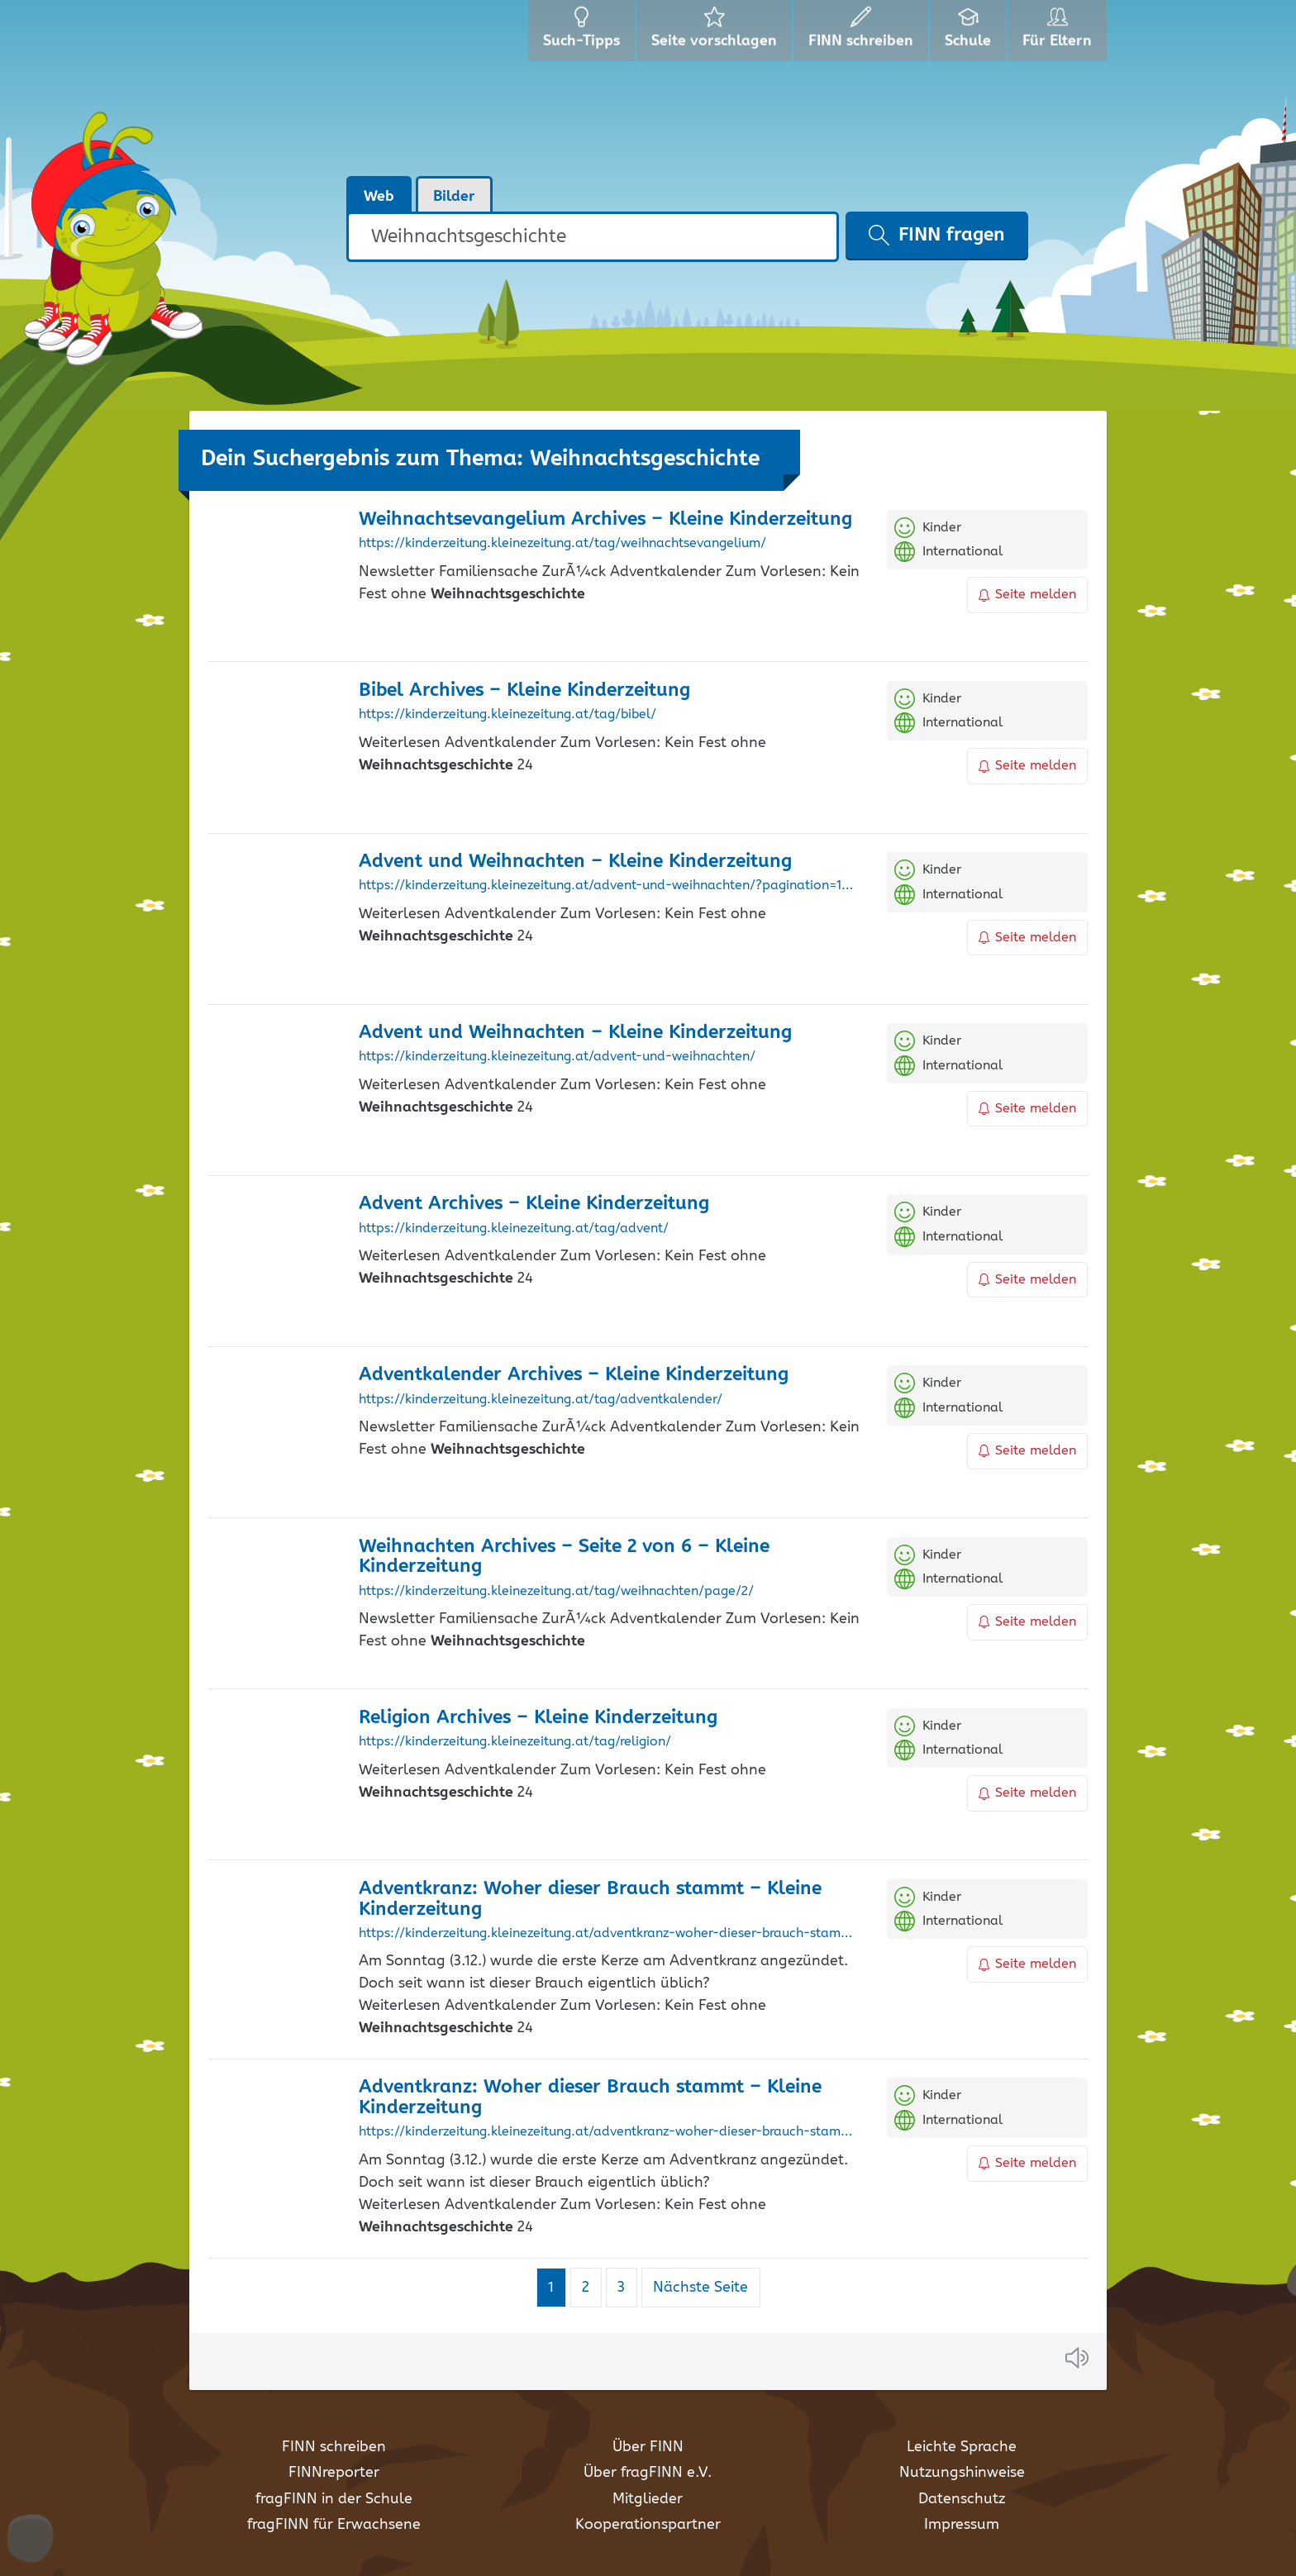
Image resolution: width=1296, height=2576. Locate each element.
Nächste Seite (700, 2287)
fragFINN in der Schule (333, 2499)
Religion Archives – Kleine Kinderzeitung (538, 1717)
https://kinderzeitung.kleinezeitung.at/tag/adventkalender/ (540, 1400)
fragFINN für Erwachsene (334, 2524)
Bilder (454, 196)
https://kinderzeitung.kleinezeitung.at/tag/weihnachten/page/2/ (556, 1592)
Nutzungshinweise (962, 2472)
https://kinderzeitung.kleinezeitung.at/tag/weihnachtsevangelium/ (562, 544)
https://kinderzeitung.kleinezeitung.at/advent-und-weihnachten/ (557, 1057)
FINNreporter (333, 2472)
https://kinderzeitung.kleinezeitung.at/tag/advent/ (514, 1229)
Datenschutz (961, 2499)
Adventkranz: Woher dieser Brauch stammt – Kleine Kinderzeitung (590, 1899)
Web (379, 196)
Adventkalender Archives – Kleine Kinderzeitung (574, 1374)
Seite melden (1027, 594)
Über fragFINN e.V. (648, 2472)
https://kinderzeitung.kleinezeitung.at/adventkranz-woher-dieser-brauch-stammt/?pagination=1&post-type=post (610, 1934)
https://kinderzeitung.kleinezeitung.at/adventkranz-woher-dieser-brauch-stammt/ (610, 2132)
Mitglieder (647, 2499)
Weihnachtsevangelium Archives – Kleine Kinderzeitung (605, 519)
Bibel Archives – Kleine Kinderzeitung (524, 690)
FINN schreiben (334, 2447)
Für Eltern (1060, 33)
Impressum (961, 2524)
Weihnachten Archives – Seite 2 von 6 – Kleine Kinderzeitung (564, 1557)
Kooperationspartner (648, 2524)
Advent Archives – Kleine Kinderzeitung (534, 1203)
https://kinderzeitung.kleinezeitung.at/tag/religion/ (515, 1742)
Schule (970, 33)
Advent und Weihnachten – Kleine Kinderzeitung (575, 861)
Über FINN (648, 2447)
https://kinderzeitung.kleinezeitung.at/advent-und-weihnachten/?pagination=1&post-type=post (610, 886)
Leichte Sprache (962, 2447)
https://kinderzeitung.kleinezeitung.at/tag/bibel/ (507, 715)
